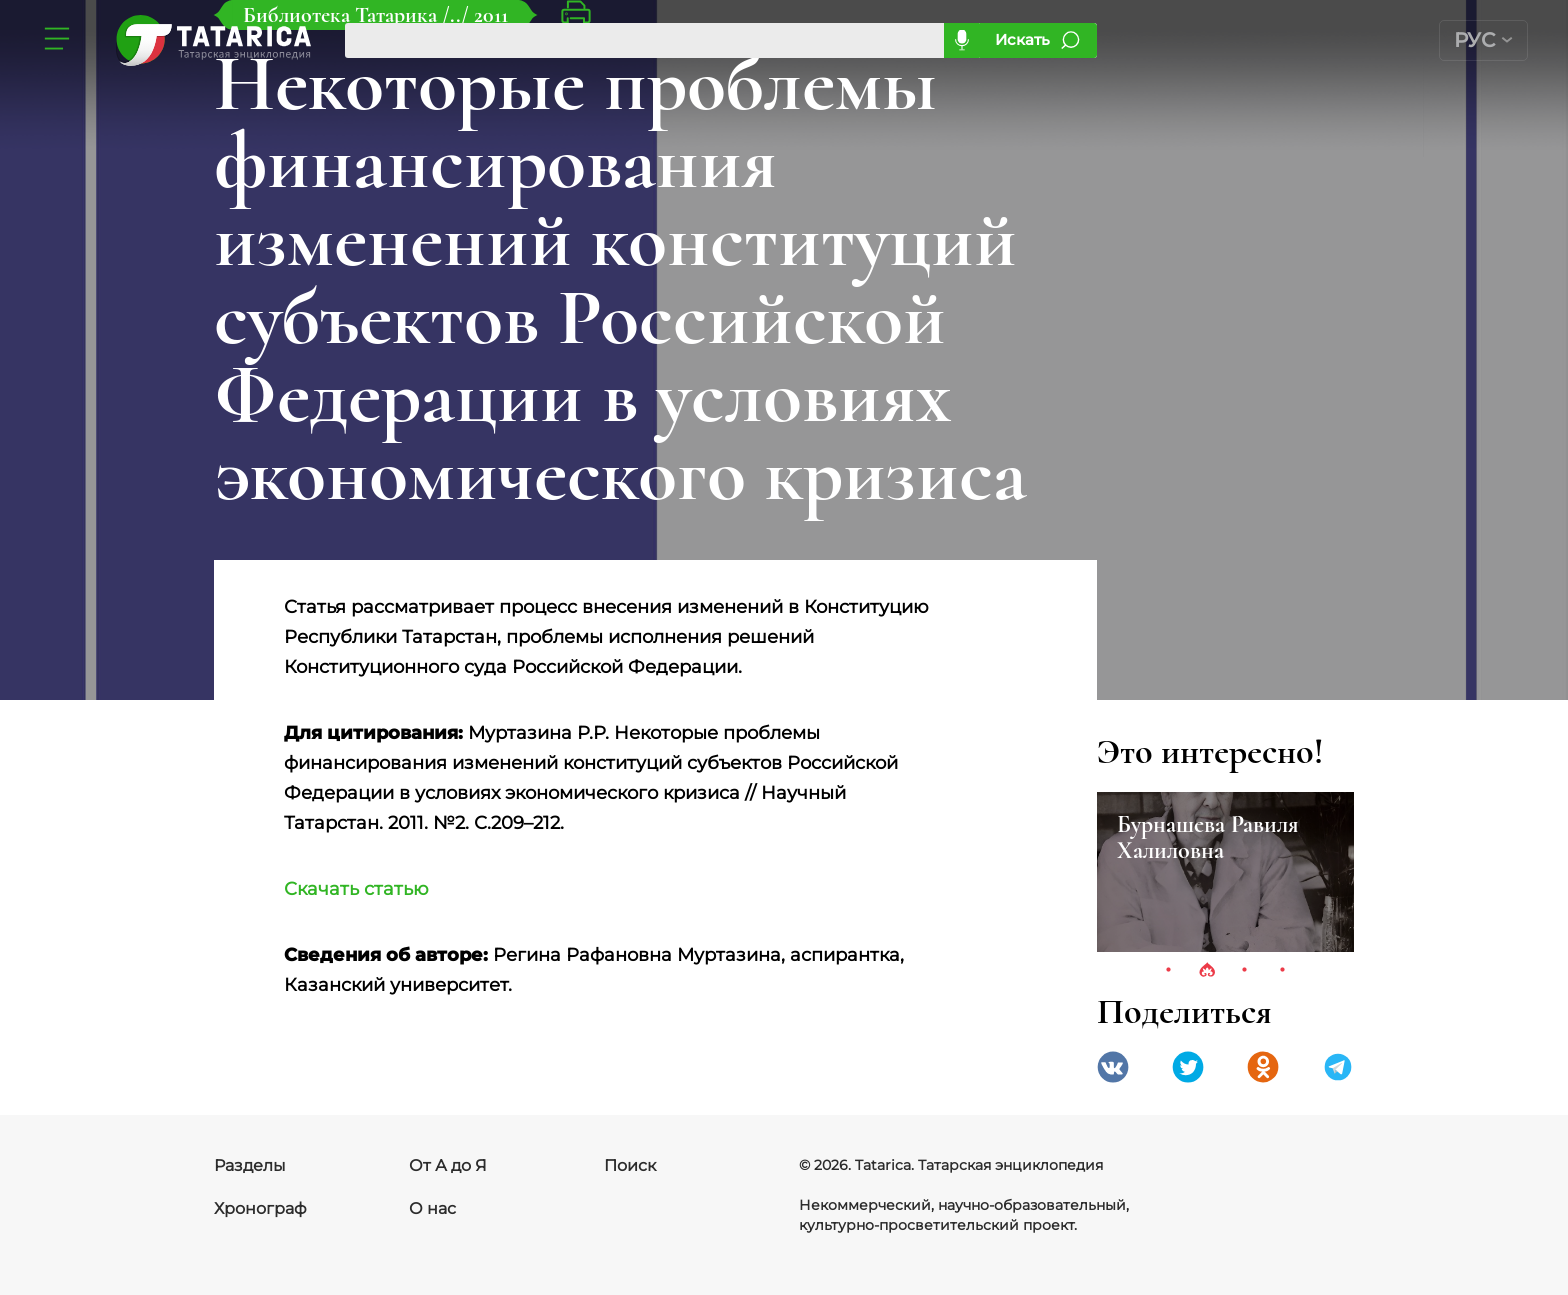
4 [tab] (1283, 971)
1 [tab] (1169, 971)
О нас (432, 1208)
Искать (1022, 39)
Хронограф (260, 1208)
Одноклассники (1263, 1067)
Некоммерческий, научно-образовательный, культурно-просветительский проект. (964, 1215)
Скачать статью (356, 889)
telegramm (1338, 1067)
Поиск (630, 1165)
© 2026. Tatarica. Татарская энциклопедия (951, 1165)
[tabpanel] (1225, 872)
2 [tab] (1207, 971)
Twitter (1188, 1067)
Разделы (250, 1165)
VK (1113, 1067)
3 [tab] (1245, 971)
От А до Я (448, 1165)
